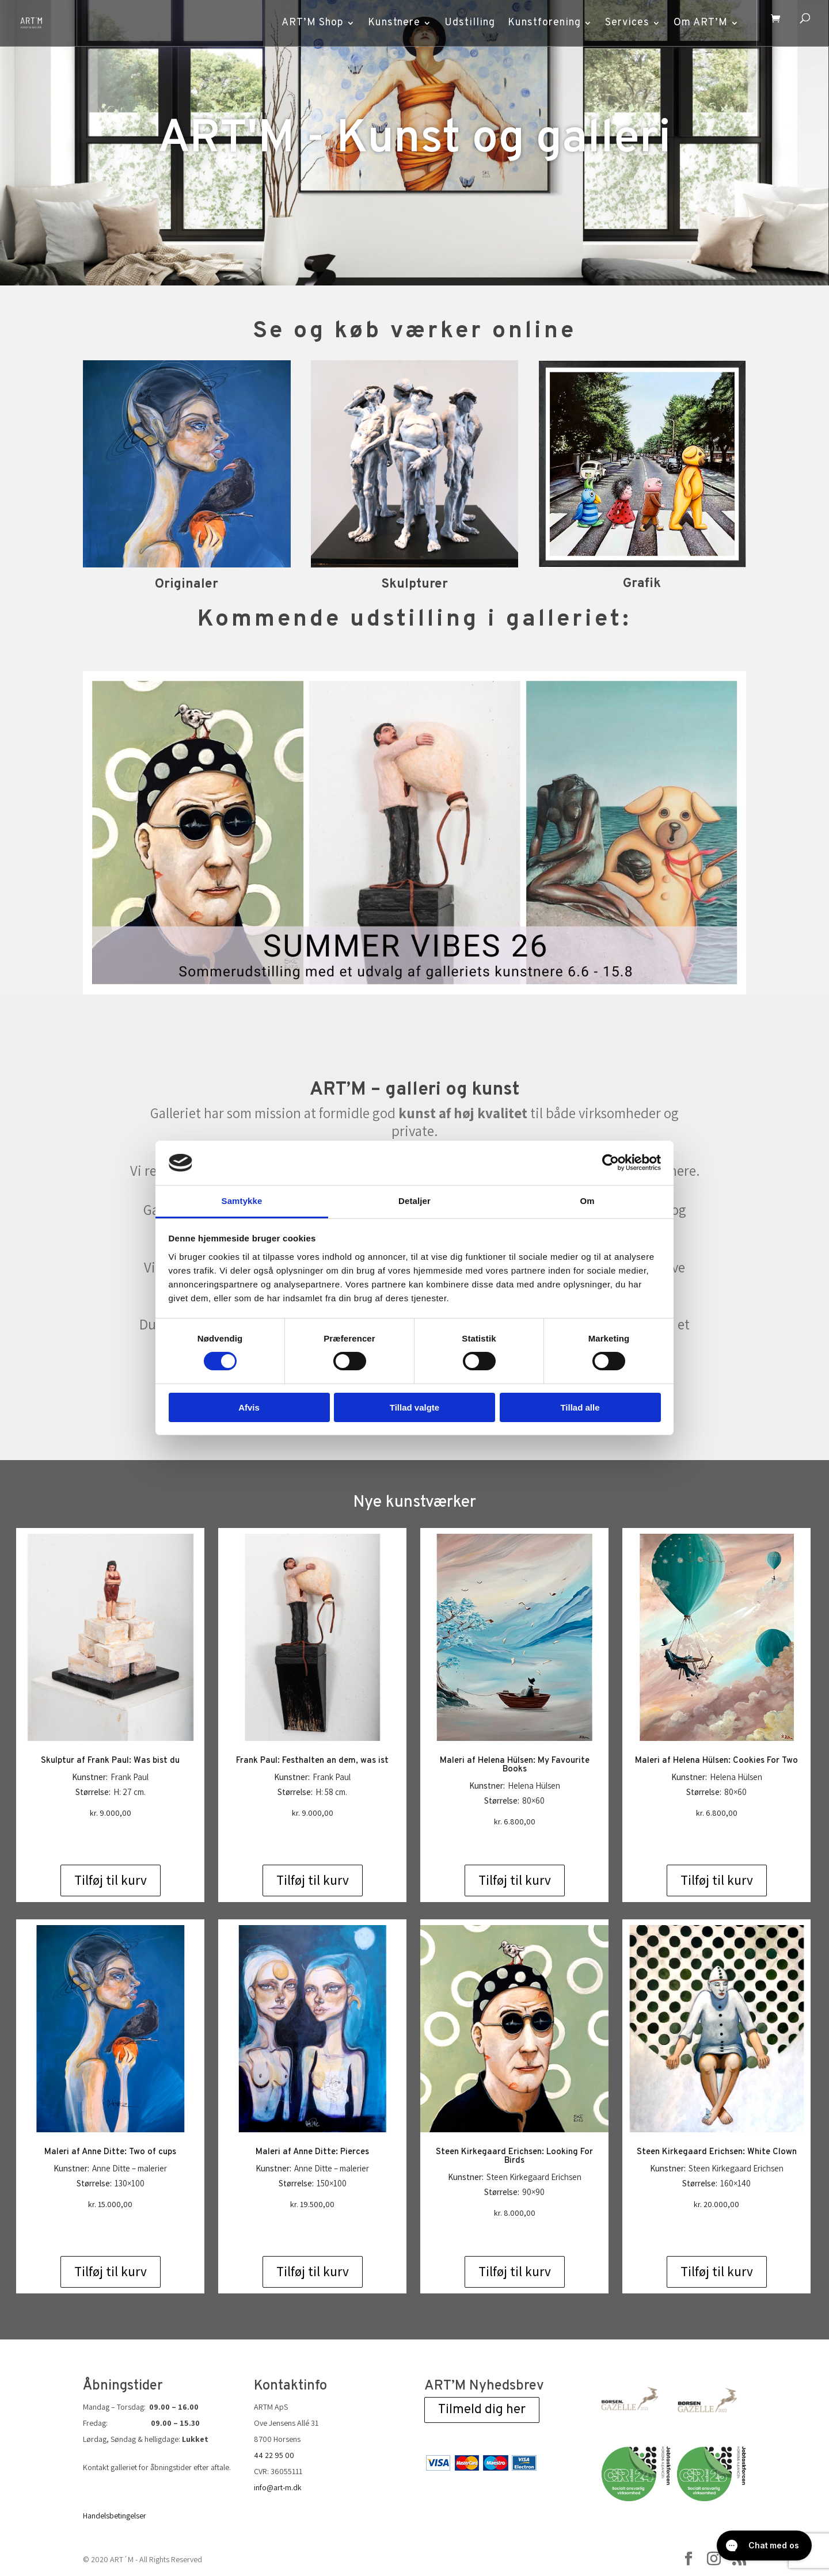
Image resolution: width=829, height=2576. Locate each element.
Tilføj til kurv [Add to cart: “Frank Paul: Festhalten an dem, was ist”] (312, 1880)
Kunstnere (388, 22)
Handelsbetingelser (114, 2515)
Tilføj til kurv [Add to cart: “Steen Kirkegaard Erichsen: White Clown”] (716, 2271)
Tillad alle (579, 1407)
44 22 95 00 (274, 2455)
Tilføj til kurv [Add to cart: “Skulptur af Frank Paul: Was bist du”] (110, 1880)
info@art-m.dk (278, 2487)
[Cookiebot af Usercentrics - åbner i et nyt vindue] (610, 1162)
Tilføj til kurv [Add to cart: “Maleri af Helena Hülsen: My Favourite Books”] (514, 1880)
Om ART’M (694, 22)
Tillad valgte (414, 1407)
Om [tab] (587, 1201)
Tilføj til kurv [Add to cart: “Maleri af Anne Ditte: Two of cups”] (110, 2271)
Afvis (249, 1407)
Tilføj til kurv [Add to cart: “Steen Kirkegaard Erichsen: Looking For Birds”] (514, 2271)
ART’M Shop (306, 22)
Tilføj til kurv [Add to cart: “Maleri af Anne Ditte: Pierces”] (312, 2271)
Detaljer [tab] (414, 1201)
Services (621, 22)
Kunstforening (538, 22)
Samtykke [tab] (242, 1201)
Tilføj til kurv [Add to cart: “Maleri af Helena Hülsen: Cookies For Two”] (716, 1880)
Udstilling (463, 22)
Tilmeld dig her (482, 2410)
